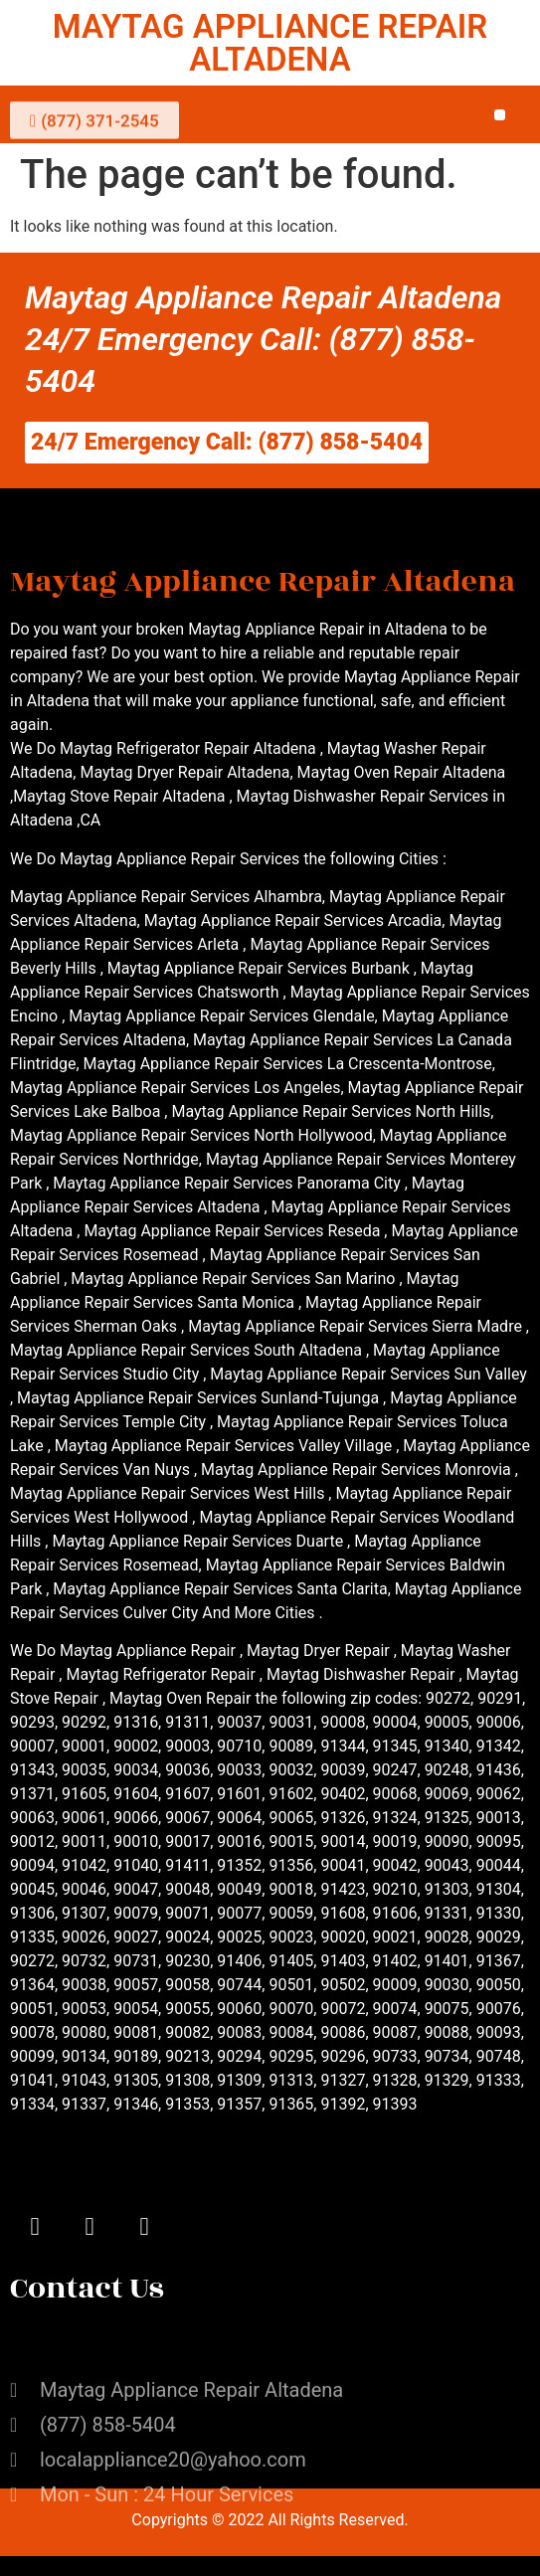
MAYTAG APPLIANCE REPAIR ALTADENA (270, 43)
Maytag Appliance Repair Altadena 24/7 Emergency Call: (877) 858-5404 (263, 338)
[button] (499, 114)
